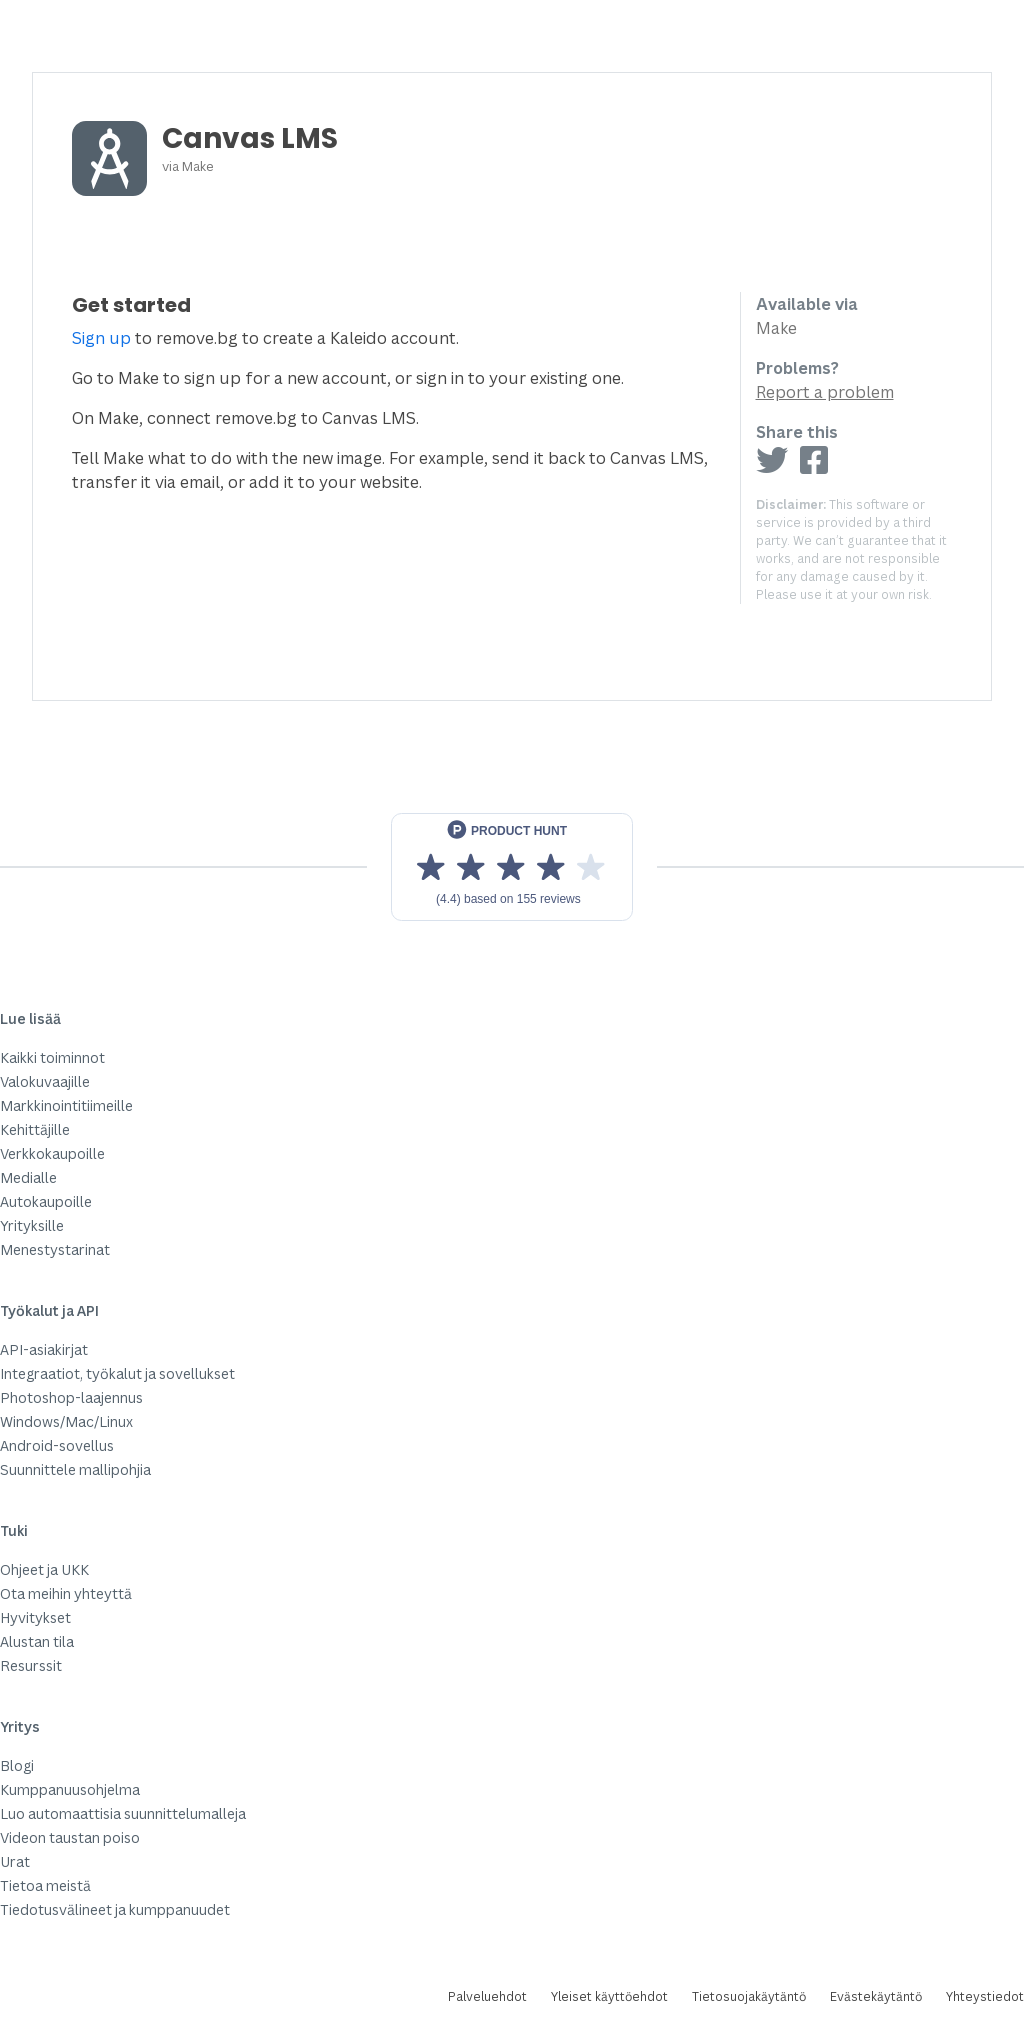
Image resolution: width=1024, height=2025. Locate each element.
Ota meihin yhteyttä (66, 1593)
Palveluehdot (487, 1996)
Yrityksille (32, 1225)
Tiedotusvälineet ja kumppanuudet (115, 1909)
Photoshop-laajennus (71, 1397)
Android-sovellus (57, 1445)
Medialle (28, 1177)
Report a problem (825, 392)
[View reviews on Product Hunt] (512, 867)
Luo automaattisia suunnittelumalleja (123, 1813)
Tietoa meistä (45, 1885)
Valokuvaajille (45, 1081)
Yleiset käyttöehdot (609, 1996)
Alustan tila (37, 1641)
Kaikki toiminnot (52, 1057)
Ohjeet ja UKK (44, 1569)
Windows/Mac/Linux (66, 1421)
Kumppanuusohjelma (70, 1789)
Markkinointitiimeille (66, 1105)
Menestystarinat (55, 1249)
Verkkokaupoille (52, 1153)
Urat (15, 1861)
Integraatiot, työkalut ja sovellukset (117, 1373)
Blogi (17, 1765)
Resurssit (31, 1665)
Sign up (101, 338)
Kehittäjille (35, 1129)
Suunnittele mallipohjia (75, 1469)
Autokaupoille (46, 1201)
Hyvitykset (35, 1617)
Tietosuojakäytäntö (749, 1996)
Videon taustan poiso (70, 1837)
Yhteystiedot (985, 1996)
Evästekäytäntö (876, 1996)
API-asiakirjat (44, 1349)
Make (198, 166)
